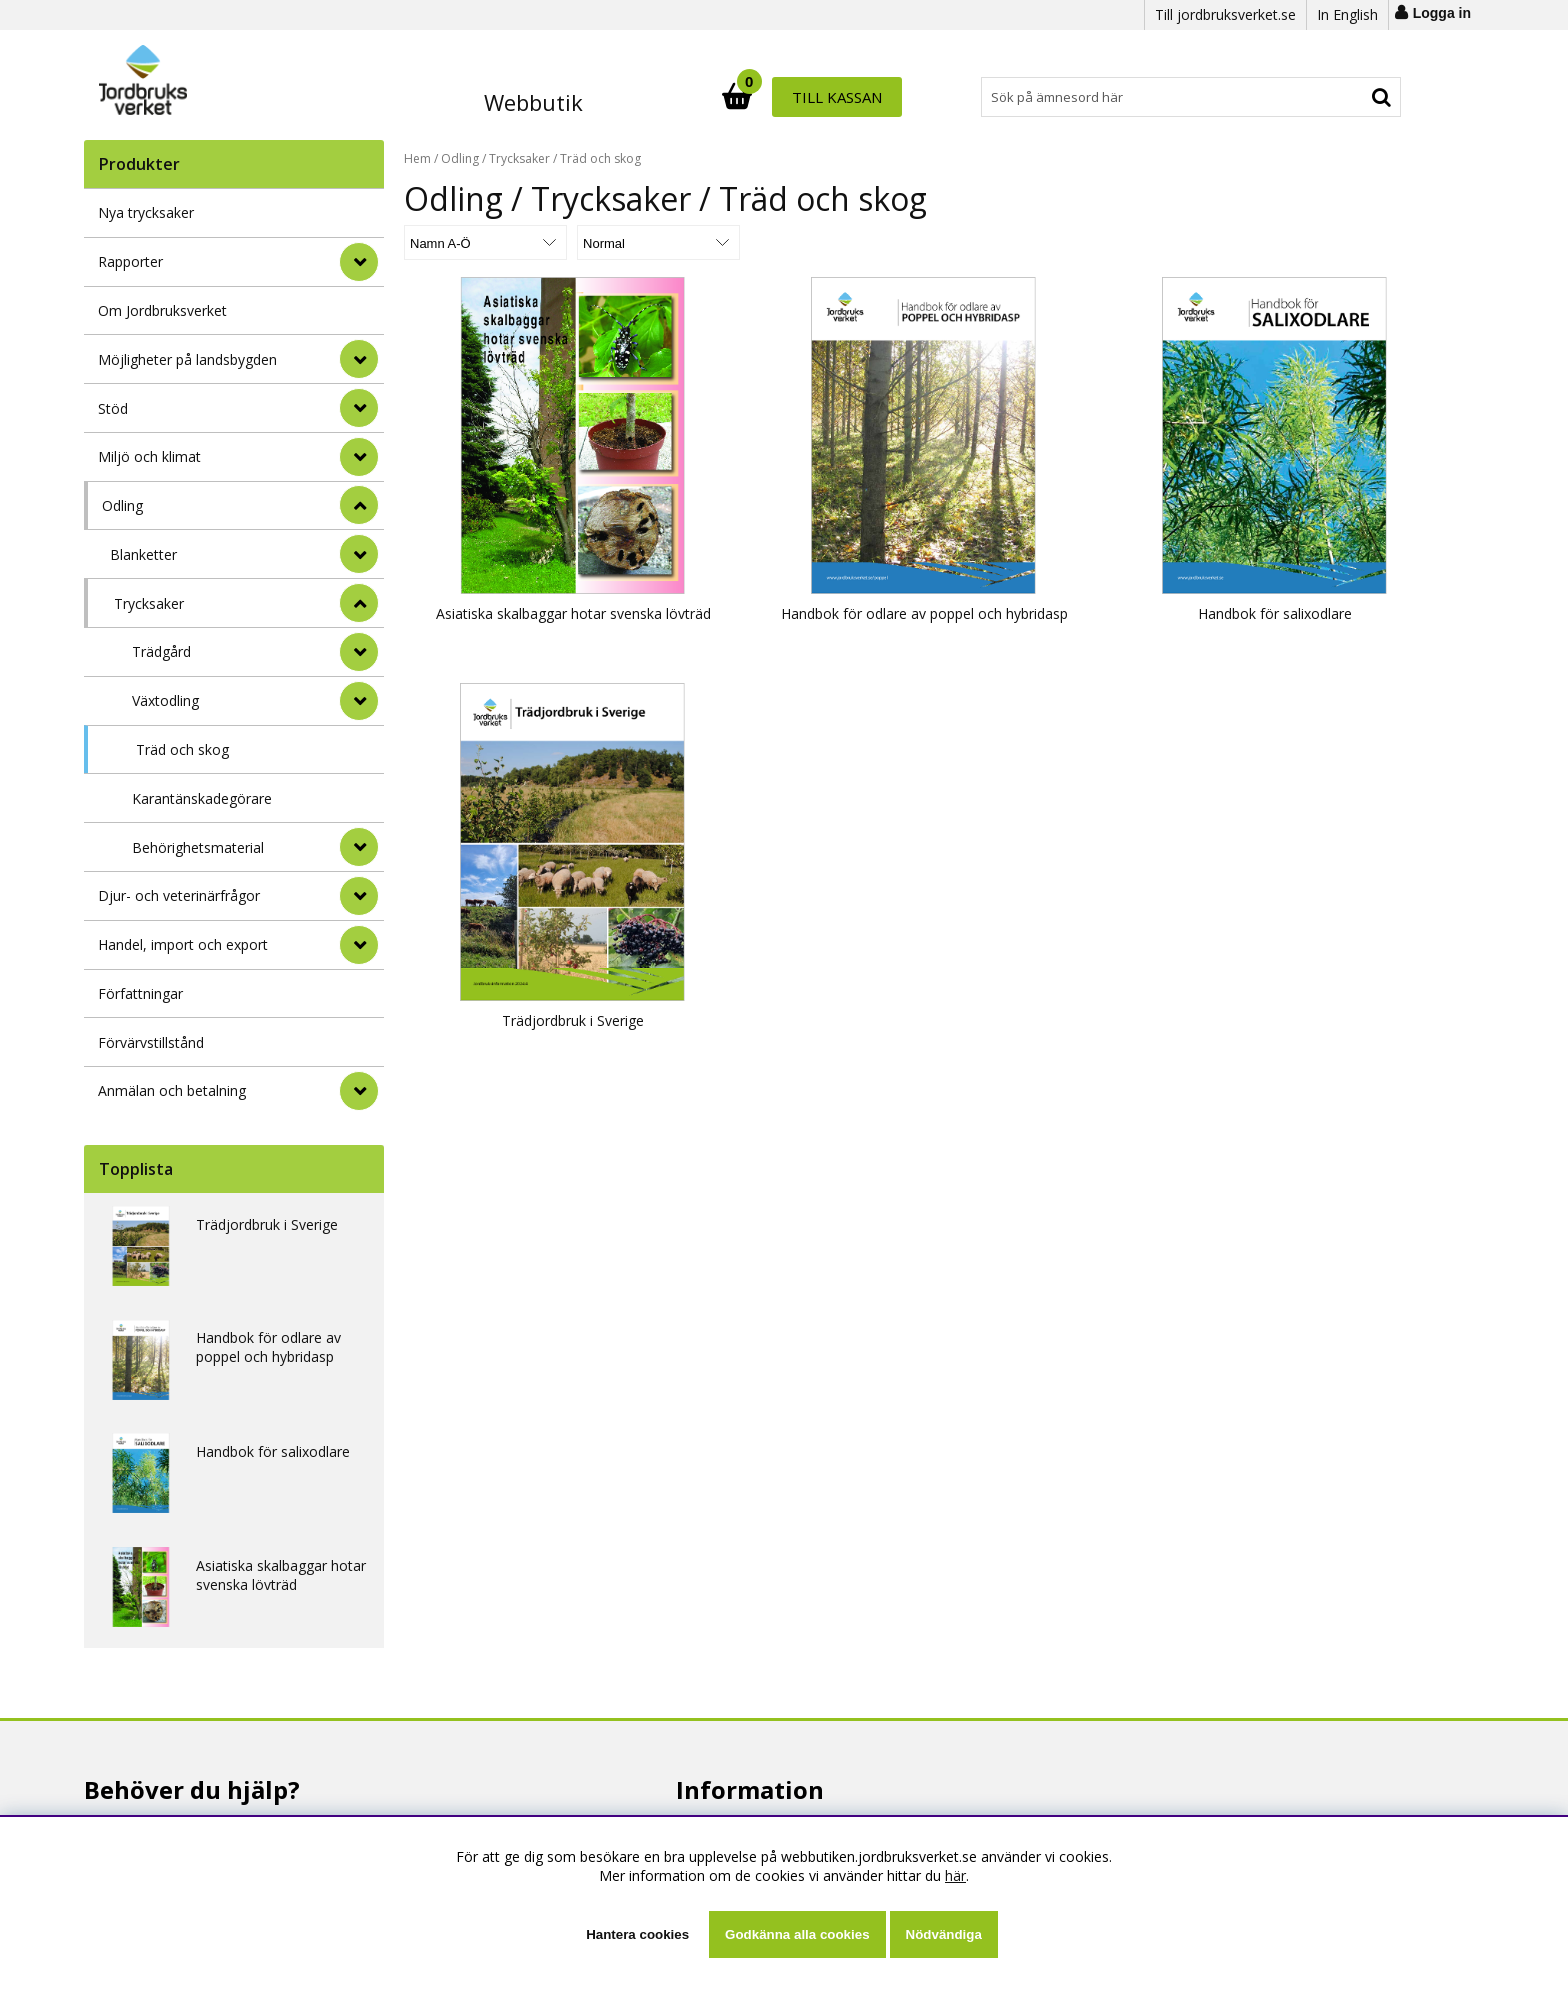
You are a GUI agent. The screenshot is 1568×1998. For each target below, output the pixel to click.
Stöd (113, 408)
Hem (417, 158)
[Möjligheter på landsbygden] (359, 359)
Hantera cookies (637, 1934)
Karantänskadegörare (202, 798)
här (955, 1875)
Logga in (1442, 13)
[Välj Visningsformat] (639, 242)
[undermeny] (359, 554)
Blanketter (143, 554)
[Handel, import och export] (359, 945)
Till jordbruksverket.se (1225, 14)
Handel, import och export (183, 944)
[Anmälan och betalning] (359, 1091)
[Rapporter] (359, 262)
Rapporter (130, 261)
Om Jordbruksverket (162, 310)
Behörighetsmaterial (198, 847)
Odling (122, 505)
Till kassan (1337, 97)
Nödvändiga (944, 1934)
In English (1347, 14)
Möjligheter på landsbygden (187, 359)
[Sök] (872, 97)
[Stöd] (359, 408)
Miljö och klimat (149, 456)
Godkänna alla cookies (797, 1934)
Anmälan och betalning (172, 1090)
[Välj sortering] (479, 242)
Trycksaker (149, 603)
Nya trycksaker (146, 212)
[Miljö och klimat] (359, 457)
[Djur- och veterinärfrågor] (359, 896)
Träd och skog (182, 749)
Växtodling (165, 700)
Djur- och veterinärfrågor (179, 895)
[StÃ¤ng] (359, 505)
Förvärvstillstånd (151, 1042)
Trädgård (161, 651)
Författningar (140, 993)
